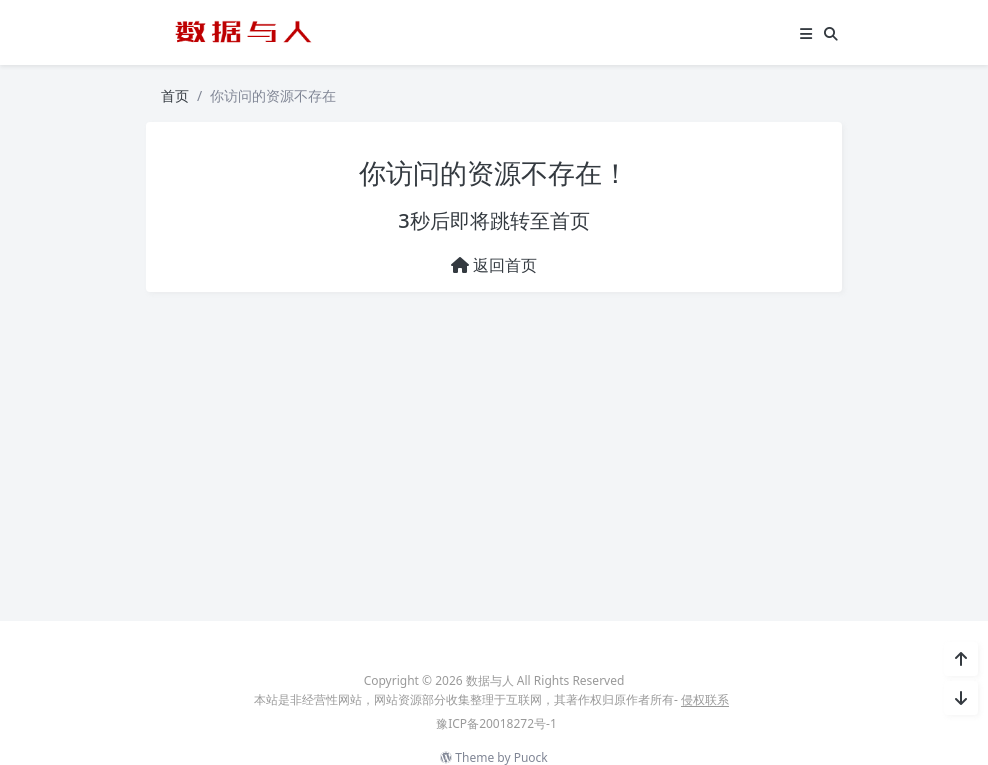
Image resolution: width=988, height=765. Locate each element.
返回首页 (494, 265)
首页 (175, 95)
